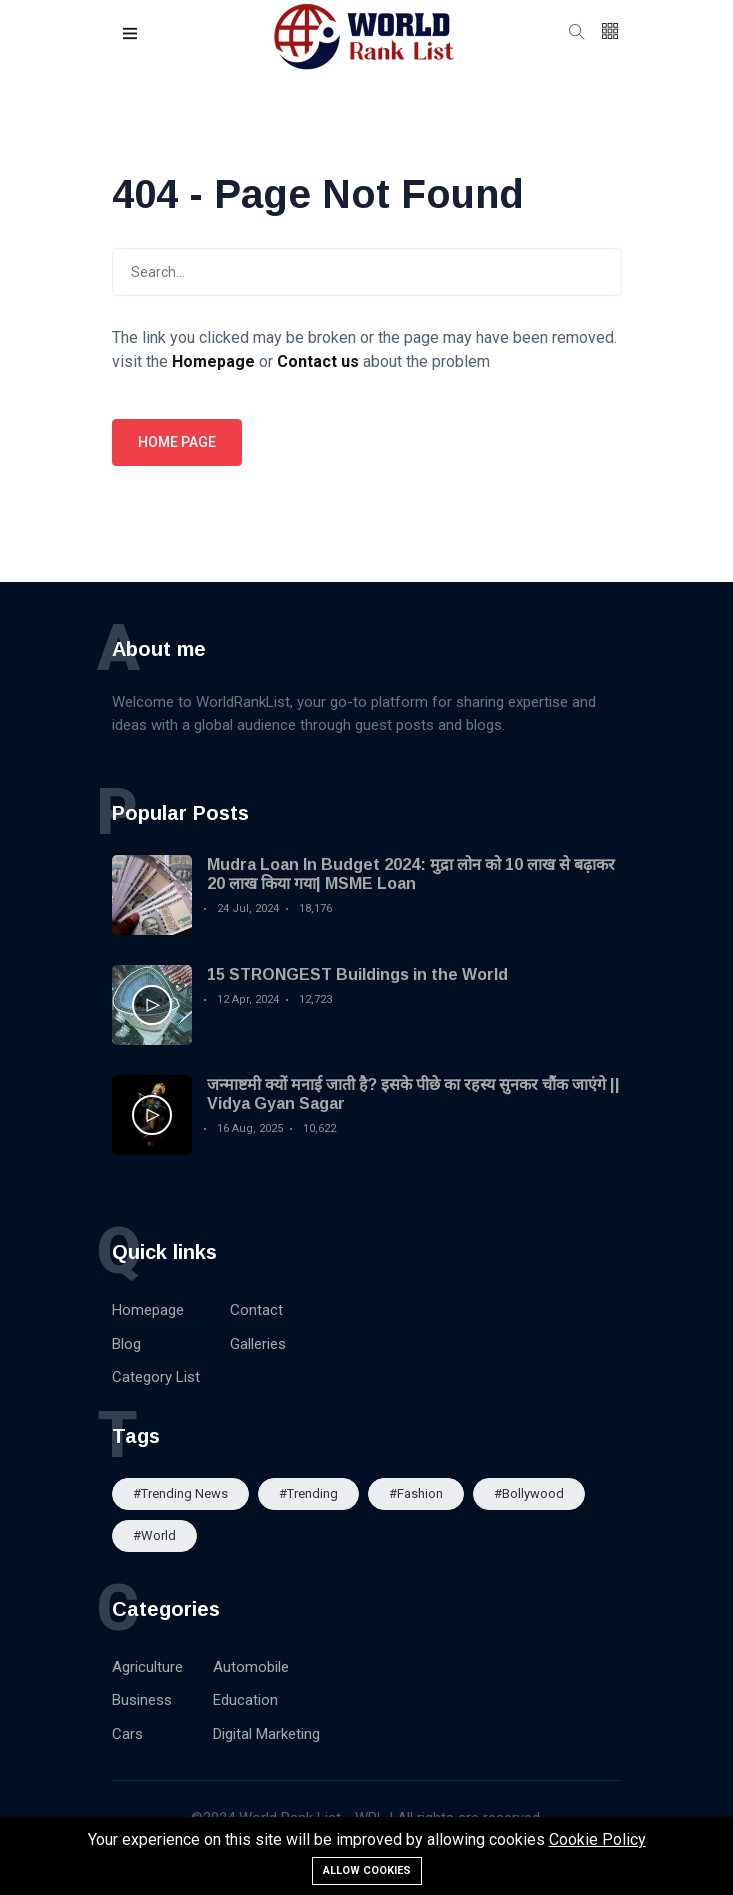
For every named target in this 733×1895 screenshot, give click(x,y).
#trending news (180, 1493)
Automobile (251, 1667)
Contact (256, 1310)
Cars (127, 1734)
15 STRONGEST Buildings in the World (357, 974)
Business (142, 1700)
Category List (156, 1377)
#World (154, 1535)
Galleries (258, 1344)
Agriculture (147, 1667)
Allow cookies (367, 1870)
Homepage (148, 1310)
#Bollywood (529, 1493)
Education (245, 1700)
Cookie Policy (597, 1839)
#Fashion (416, 1493)
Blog (126, 1344)
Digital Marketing (266, 1734)
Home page (177, 442)
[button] (131, 34)
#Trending (308, 1493)
